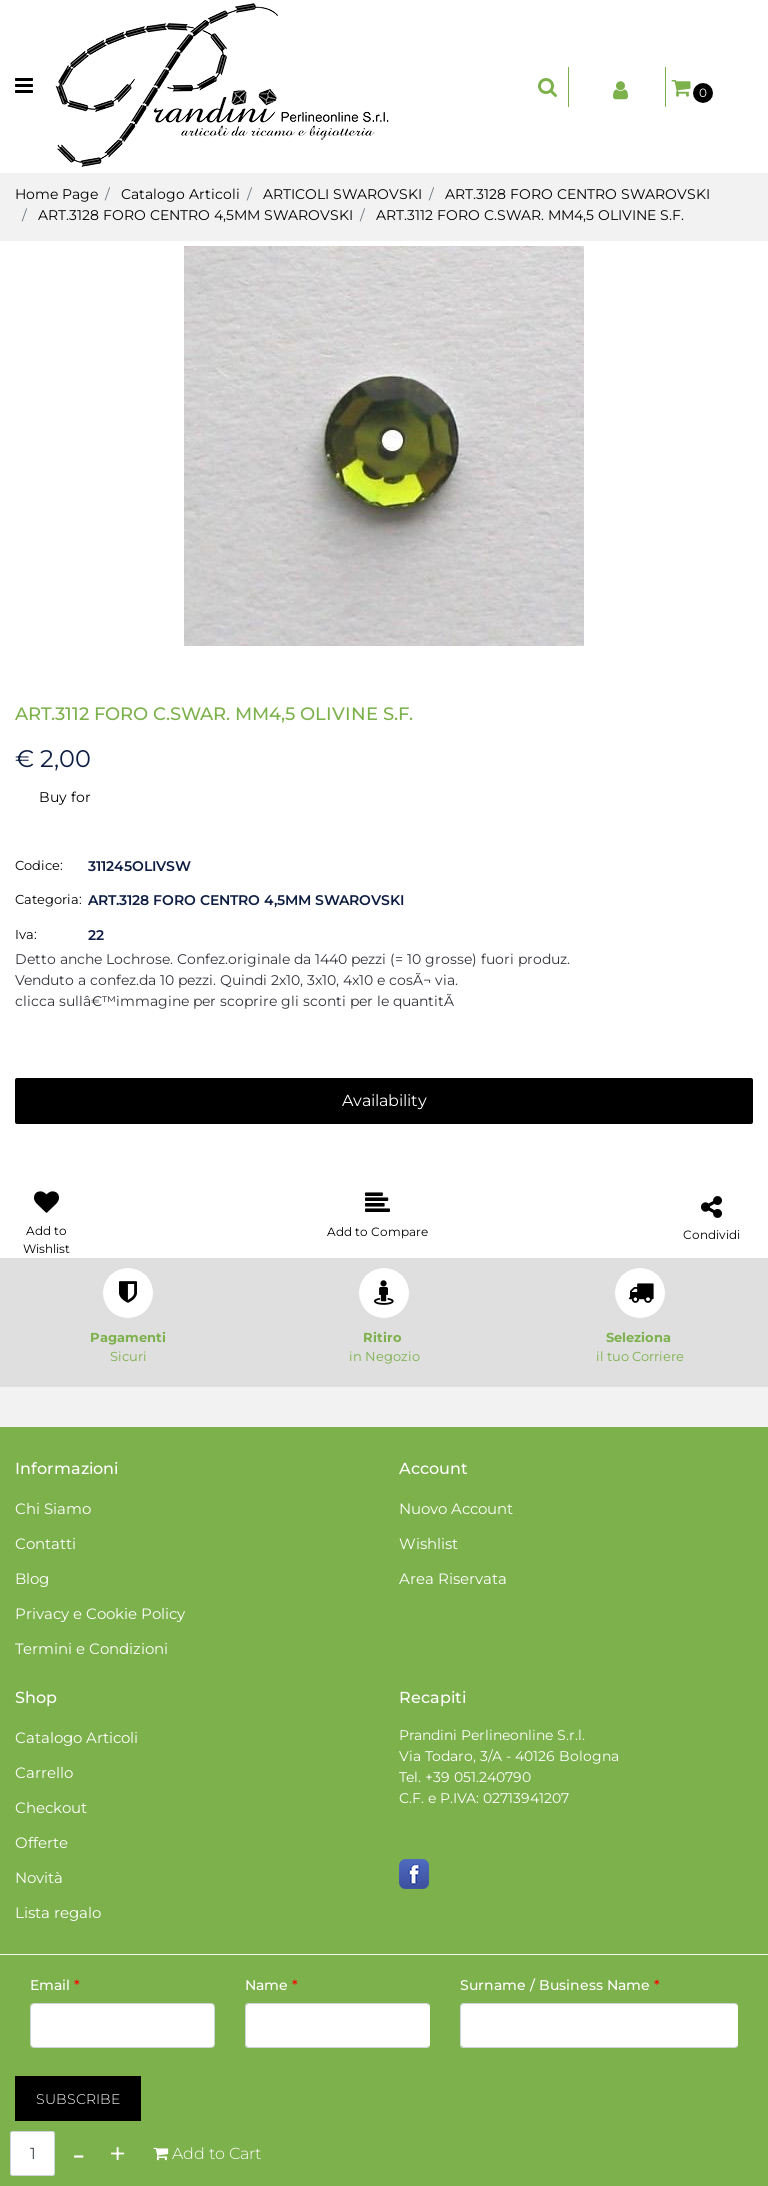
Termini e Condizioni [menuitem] (91, 1648)
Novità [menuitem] (39, 1877)
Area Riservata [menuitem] (453, 1578)
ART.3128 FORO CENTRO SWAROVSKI (577, 194)
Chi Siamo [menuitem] (53, 1508)
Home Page (56, 194)
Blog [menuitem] (32, 1578)
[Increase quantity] (117, 2153)
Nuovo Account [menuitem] (456, 1508)
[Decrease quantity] (78, 2153)
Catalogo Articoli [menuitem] (76, 1737)
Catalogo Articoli (180, 194)
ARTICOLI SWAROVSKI (342, 194)
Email (55, 1985)
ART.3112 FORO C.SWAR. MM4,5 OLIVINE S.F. (530, 215)
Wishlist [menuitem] (428, 1543)
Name (271, 1985)
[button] (384, 445)
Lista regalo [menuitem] (58, 1912)
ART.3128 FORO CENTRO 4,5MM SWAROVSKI (195, 215)
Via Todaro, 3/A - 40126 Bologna (509, 1756)
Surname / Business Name (560, 1985)
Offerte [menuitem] (41, 1842)
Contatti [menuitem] (45, 1543)
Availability (384, 1100)
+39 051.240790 (478, 1777)
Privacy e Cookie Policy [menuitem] (100, 1613)
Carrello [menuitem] (44, 1772)
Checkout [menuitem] (51, 1807)
